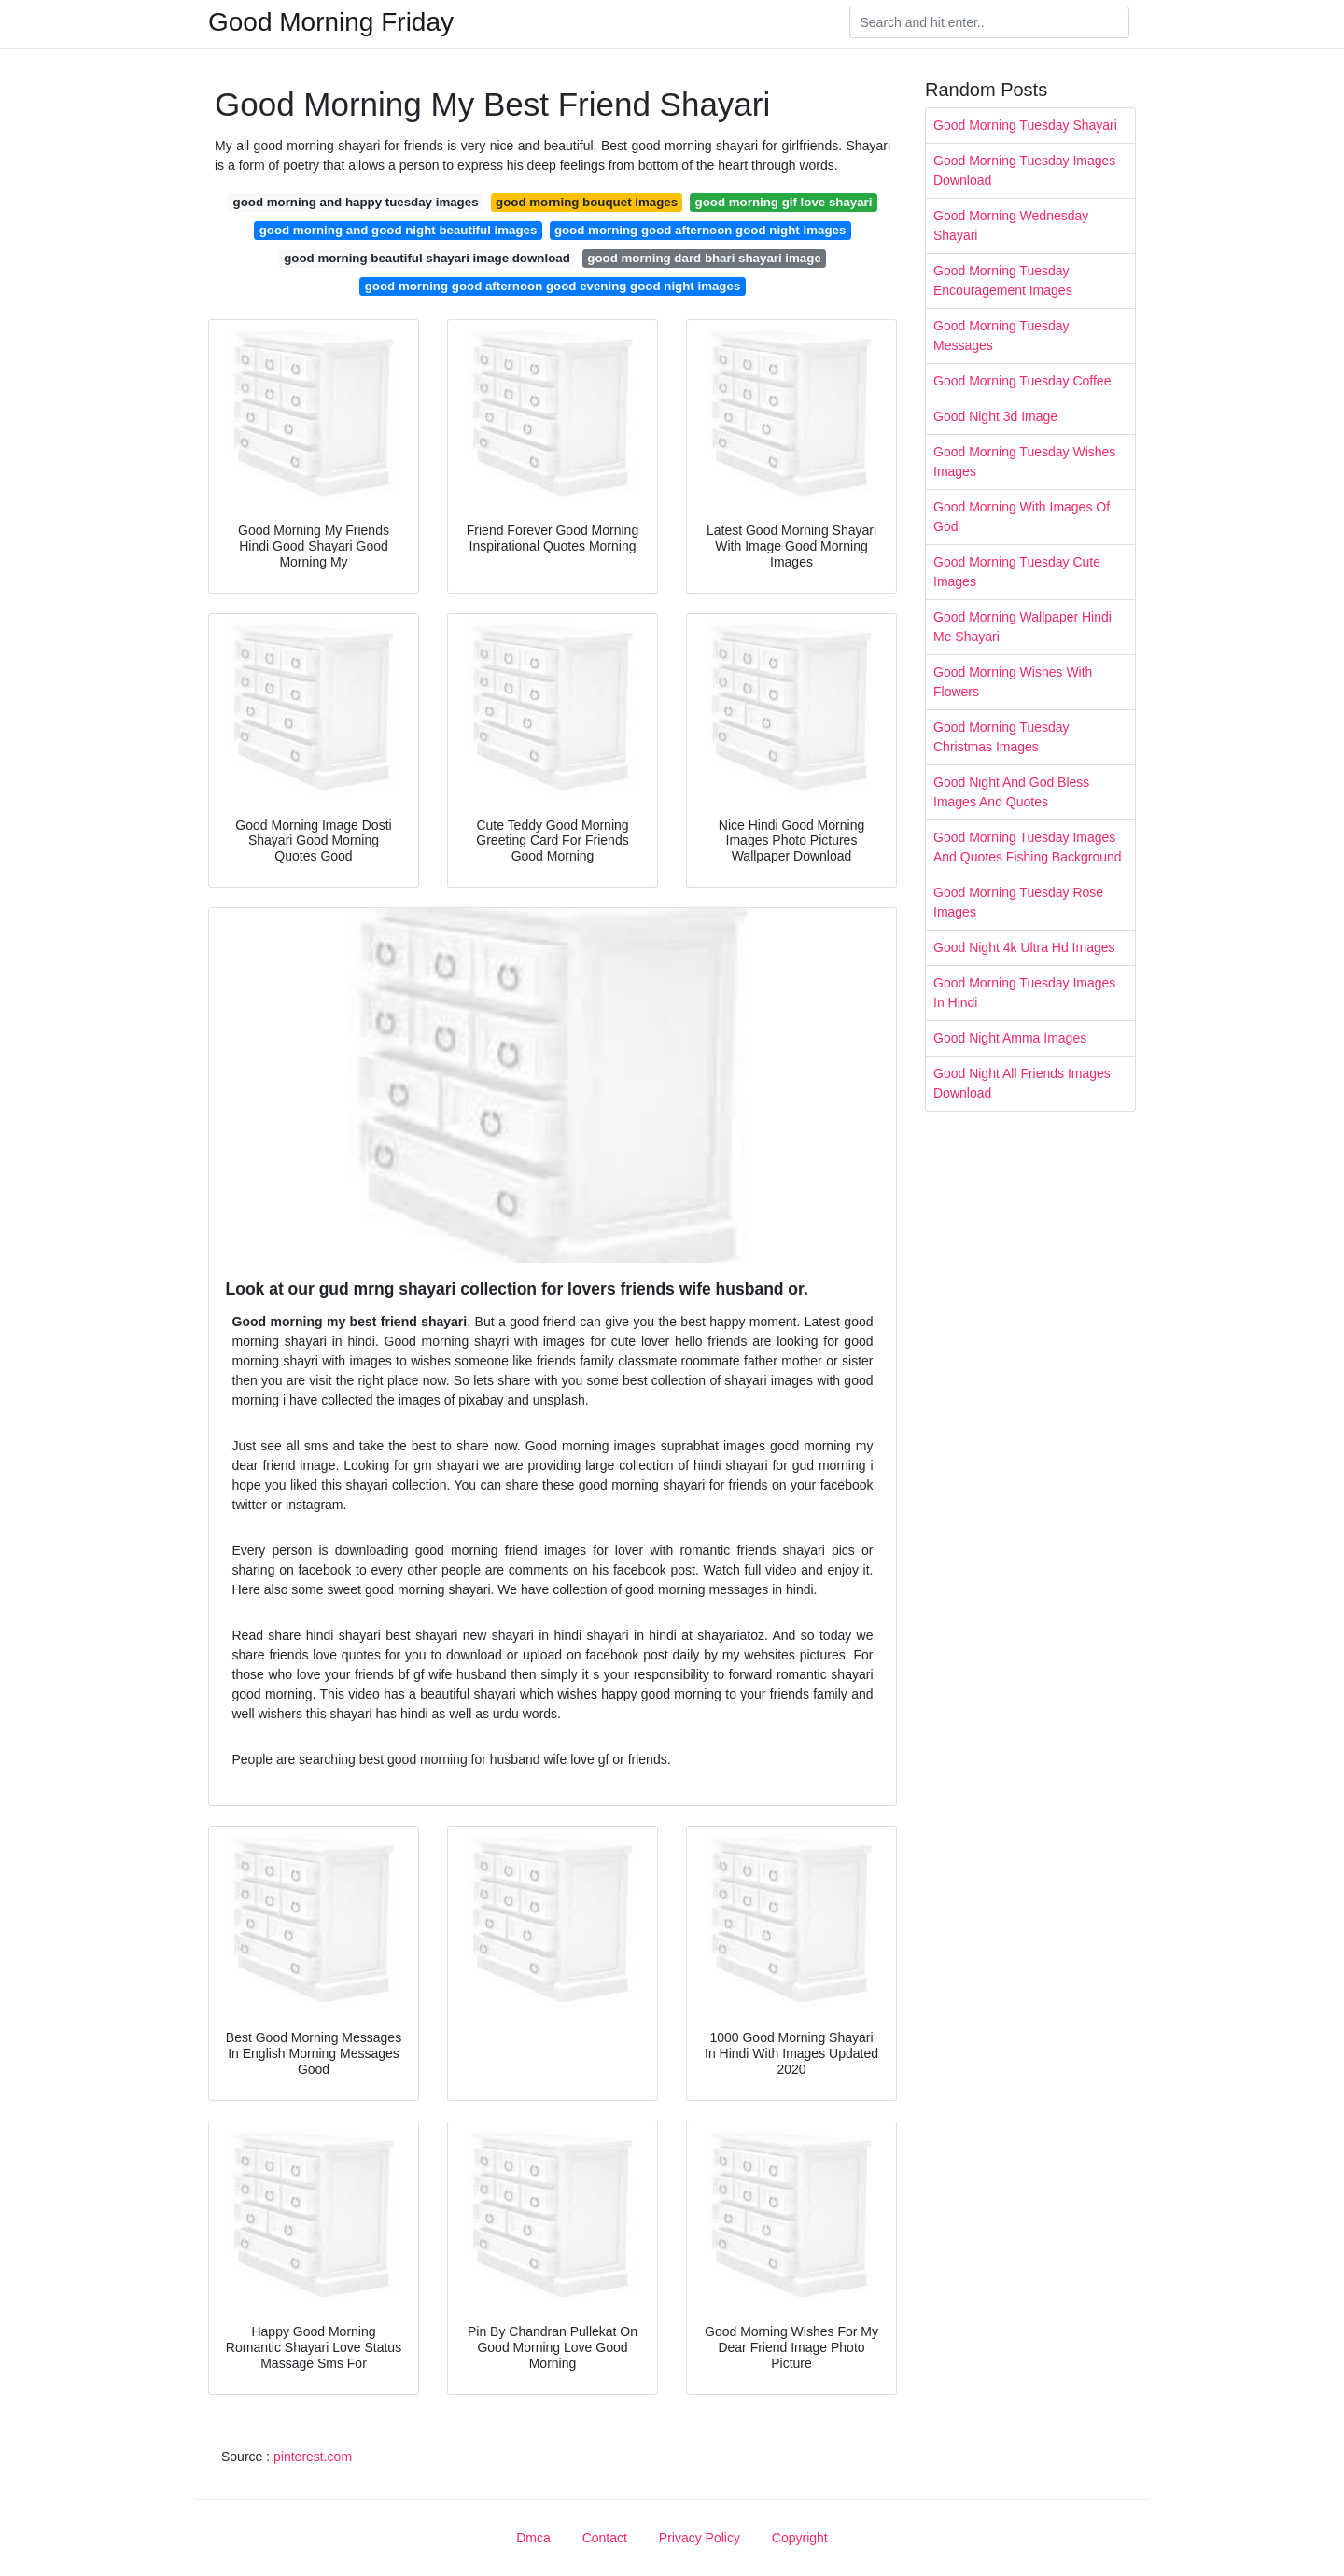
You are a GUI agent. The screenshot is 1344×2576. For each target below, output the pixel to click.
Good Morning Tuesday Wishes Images (1024, 461)
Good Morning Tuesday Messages (1001, 335)
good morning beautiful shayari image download (427, 258)
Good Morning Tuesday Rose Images (1018, 902)
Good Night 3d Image (995, 416)
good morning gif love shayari (784, 202)
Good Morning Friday (331, 22)
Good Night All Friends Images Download (1022, 1083)
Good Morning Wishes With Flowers (1012, 682)
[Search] (989, 22)
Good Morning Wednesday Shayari (1010, 225)
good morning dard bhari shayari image (703, 258)
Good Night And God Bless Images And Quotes (1011, 792)
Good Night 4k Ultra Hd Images (1024, 947)
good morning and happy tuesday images (356, 202)
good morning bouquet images (587, 202)
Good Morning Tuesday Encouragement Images (1002, 280)
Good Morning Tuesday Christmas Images (1001, 737)
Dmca (533, 2537)
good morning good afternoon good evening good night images (553, 286)
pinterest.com (312, 2456)
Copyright (800, 2537)
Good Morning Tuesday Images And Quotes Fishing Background (1027, 847)
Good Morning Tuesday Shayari (1025, 125)
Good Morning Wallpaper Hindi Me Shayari (1022, 626)
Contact (604, 2537)
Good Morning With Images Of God (1021, 516)
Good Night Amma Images (1009, 1037)
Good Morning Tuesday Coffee (1022, 380)
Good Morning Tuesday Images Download (1024, 170)
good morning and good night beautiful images (398, 230)
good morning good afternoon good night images (700, 230)
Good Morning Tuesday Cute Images (1016, 571)
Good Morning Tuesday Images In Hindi (1024, 992)
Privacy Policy (699, 2537)
